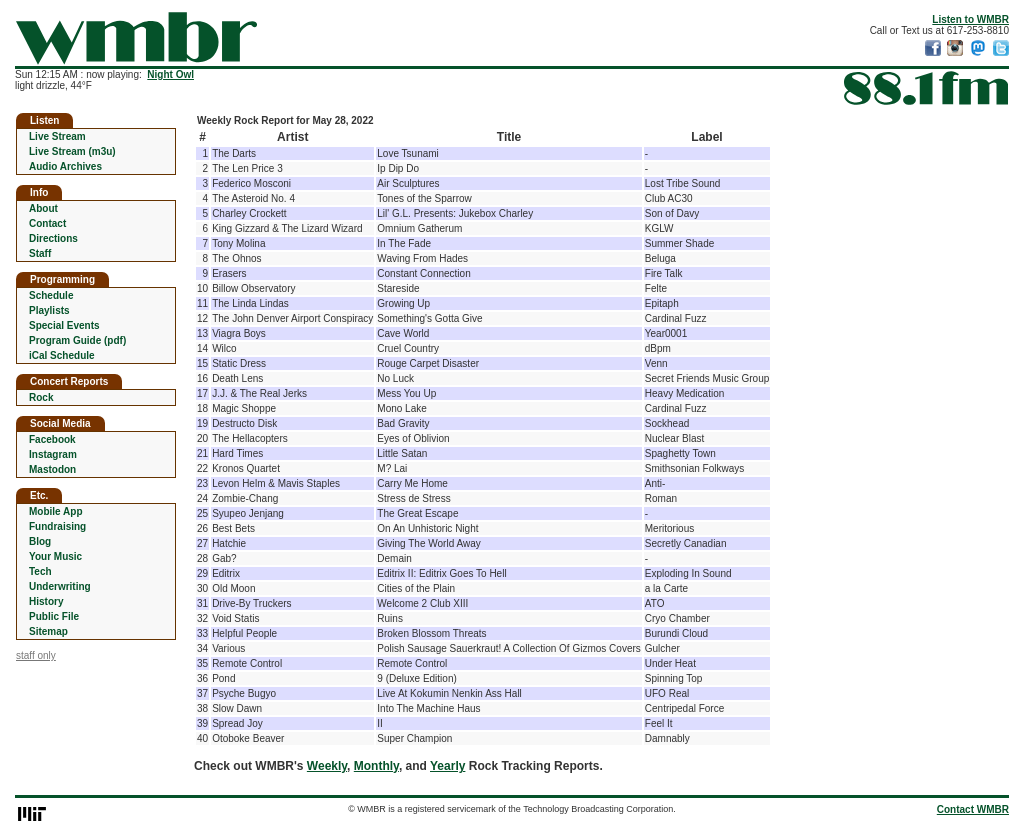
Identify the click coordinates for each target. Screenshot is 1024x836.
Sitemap (48, 631)
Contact (47, 223)
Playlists (49, 310)
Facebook (52, 439)
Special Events (64, 325)
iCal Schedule (62, 355)
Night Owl (170, 74)
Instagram (53, 454)
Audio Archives (65, 166)
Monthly (376, 766)
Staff (40, 253)
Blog (40, 541)
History (46, 601)
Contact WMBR (973, 809)
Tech (40, 571)
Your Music (55, 556)
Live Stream (57, 136)
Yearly (447, 766)
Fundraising (57, 526)
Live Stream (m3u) (72, 151)
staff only (36, 655)
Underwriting (60, 586)
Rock (41, 397)
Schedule (51, 295)
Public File (54, 616)
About (43, 208)
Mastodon (52, 469)
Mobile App (56, 511)
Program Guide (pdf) (77, 340)
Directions (53, 238)
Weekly (327, 766)
